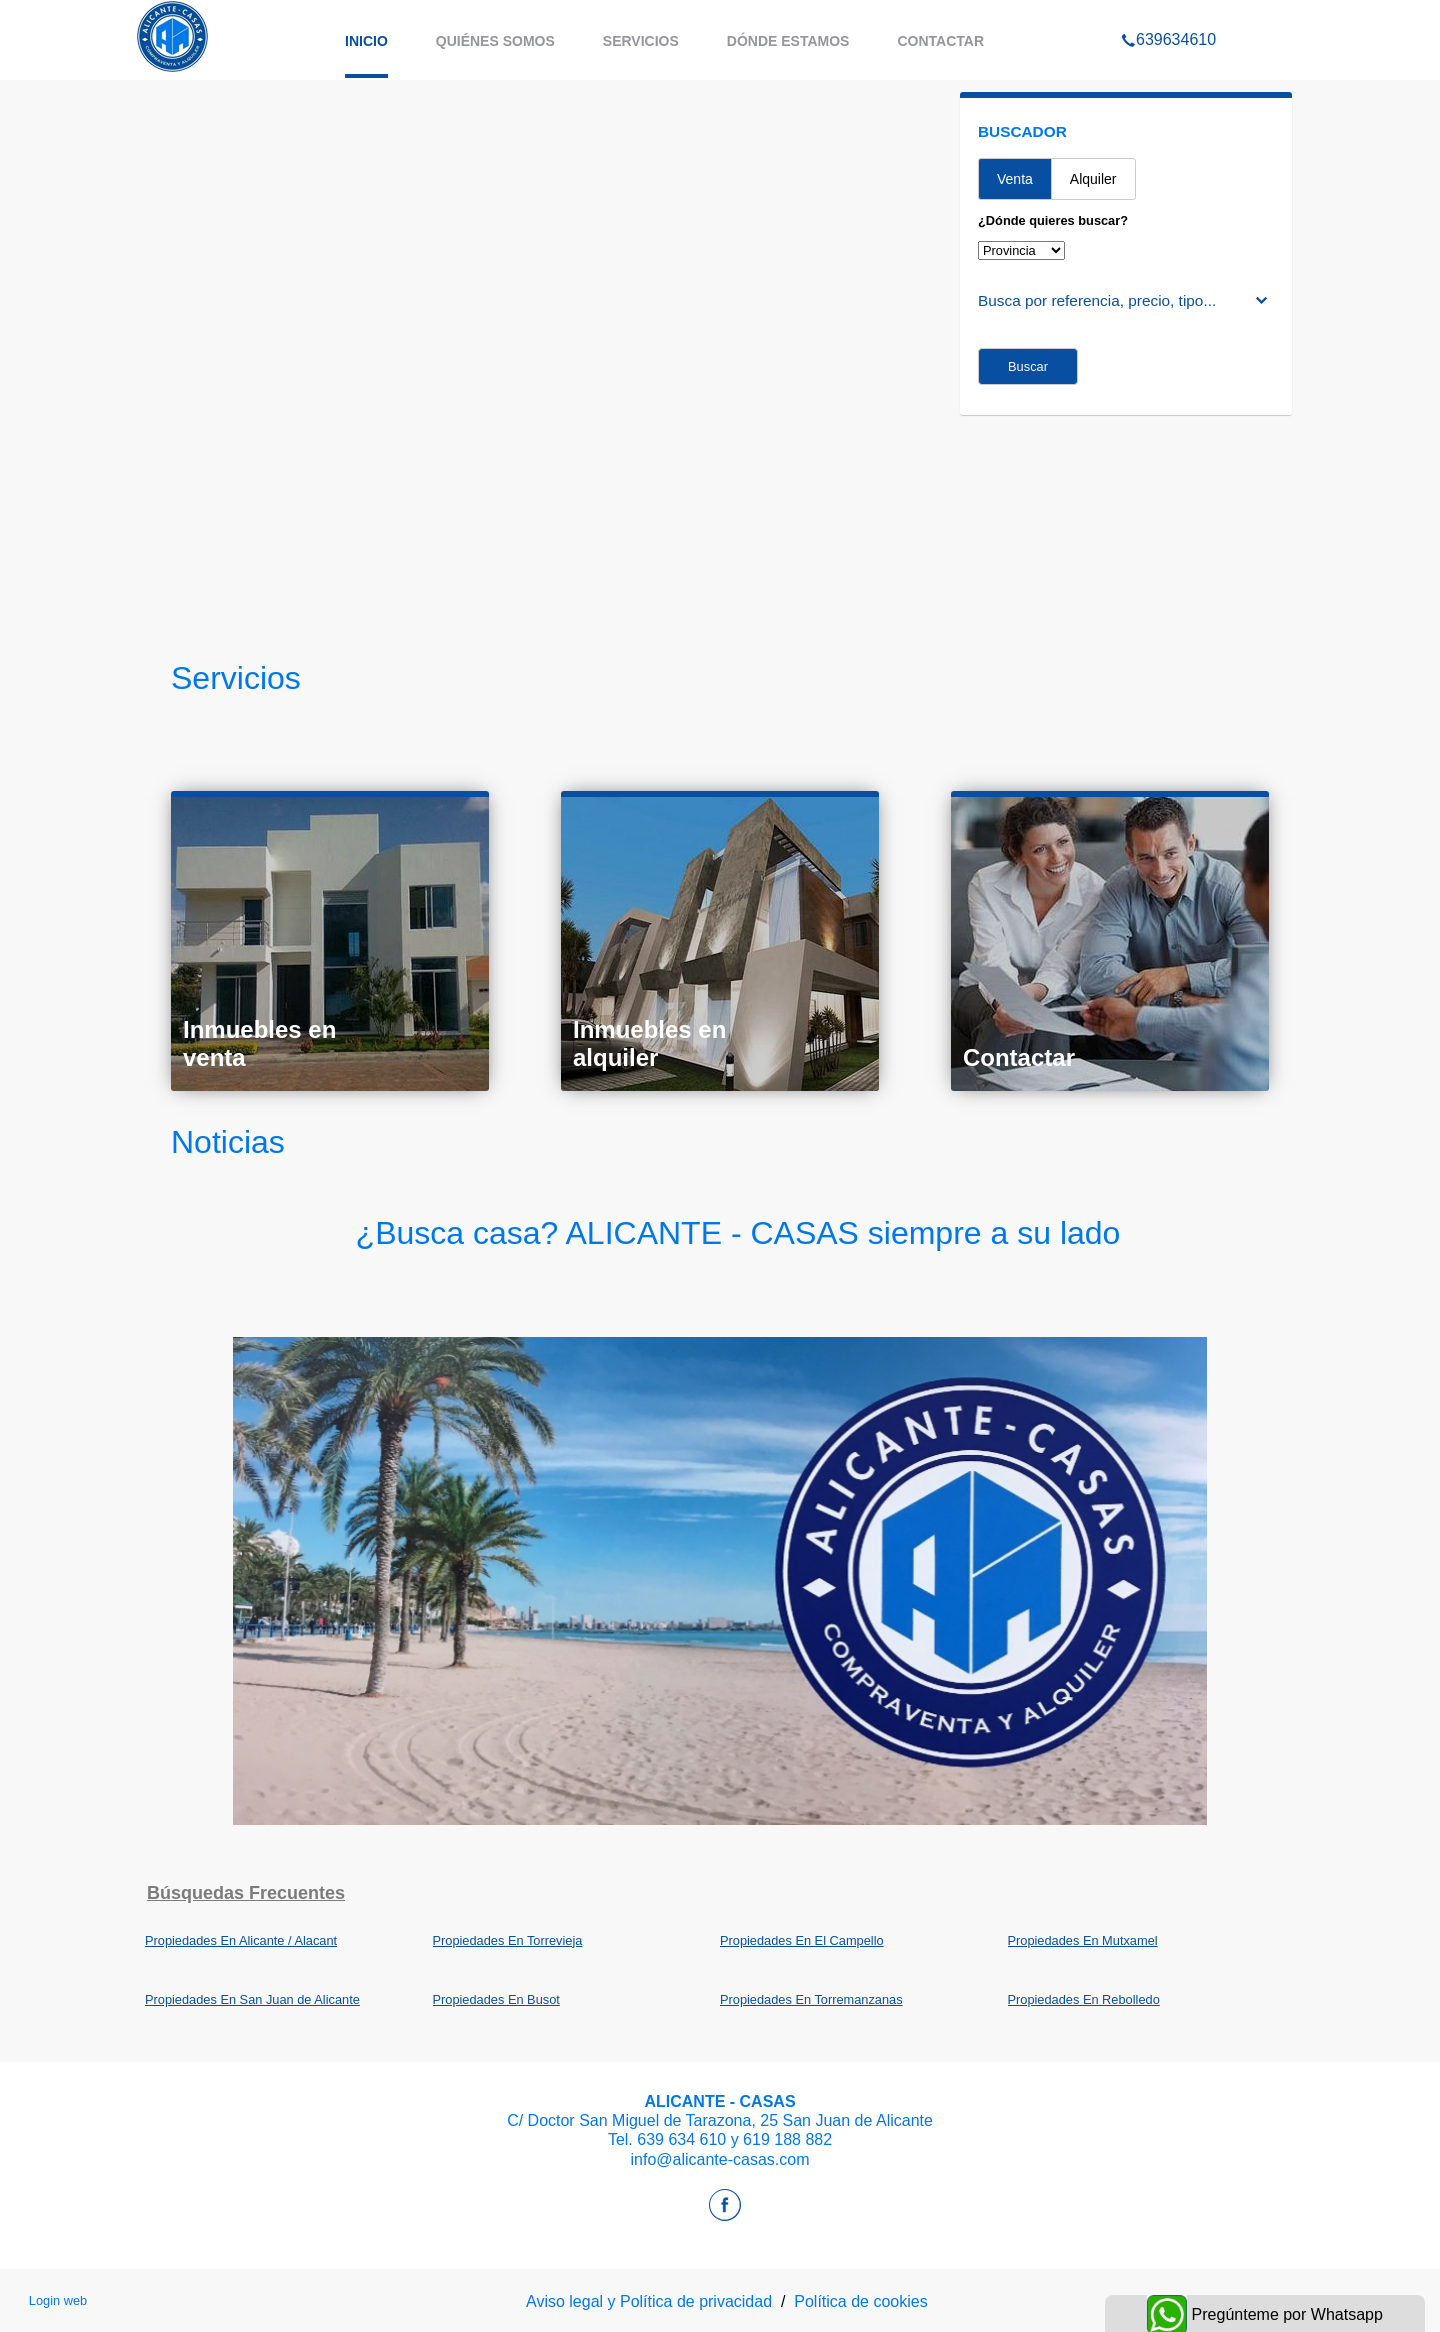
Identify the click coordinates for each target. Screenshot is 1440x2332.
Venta (1015, 179)
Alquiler (1093, 179)
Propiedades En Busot (496, 1999)
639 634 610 (681, 2139)
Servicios (641, 41)
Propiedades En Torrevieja (508, 1940)
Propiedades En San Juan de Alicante (252, 1999)
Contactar (940, 41)
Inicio (366, 41)
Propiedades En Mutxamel (1083, 1940)
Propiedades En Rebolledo (1084, 1999)
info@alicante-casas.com (720, 2159)
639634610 (1168, 14)
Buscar (1028, 366)
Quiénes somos (495, 41)
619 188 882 (787, 2139)
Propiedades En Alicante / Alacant (241, 1940)
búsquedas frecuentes (246, 1893)
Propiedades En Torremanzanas (811, 1999)
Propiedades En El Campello (802, 1940)
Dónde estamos (788, 41)
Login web (58, 2300)
